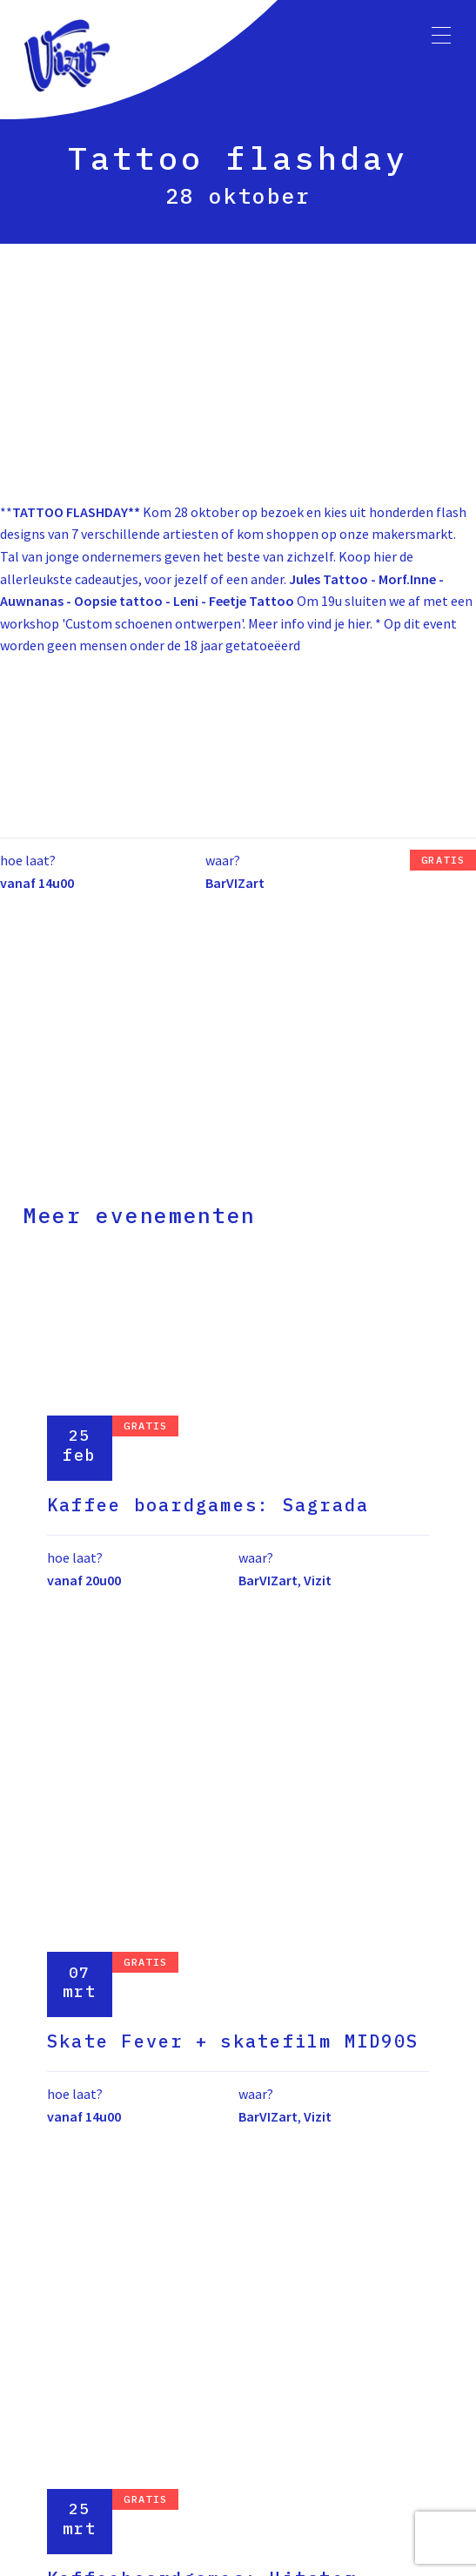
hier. (359, 623)
